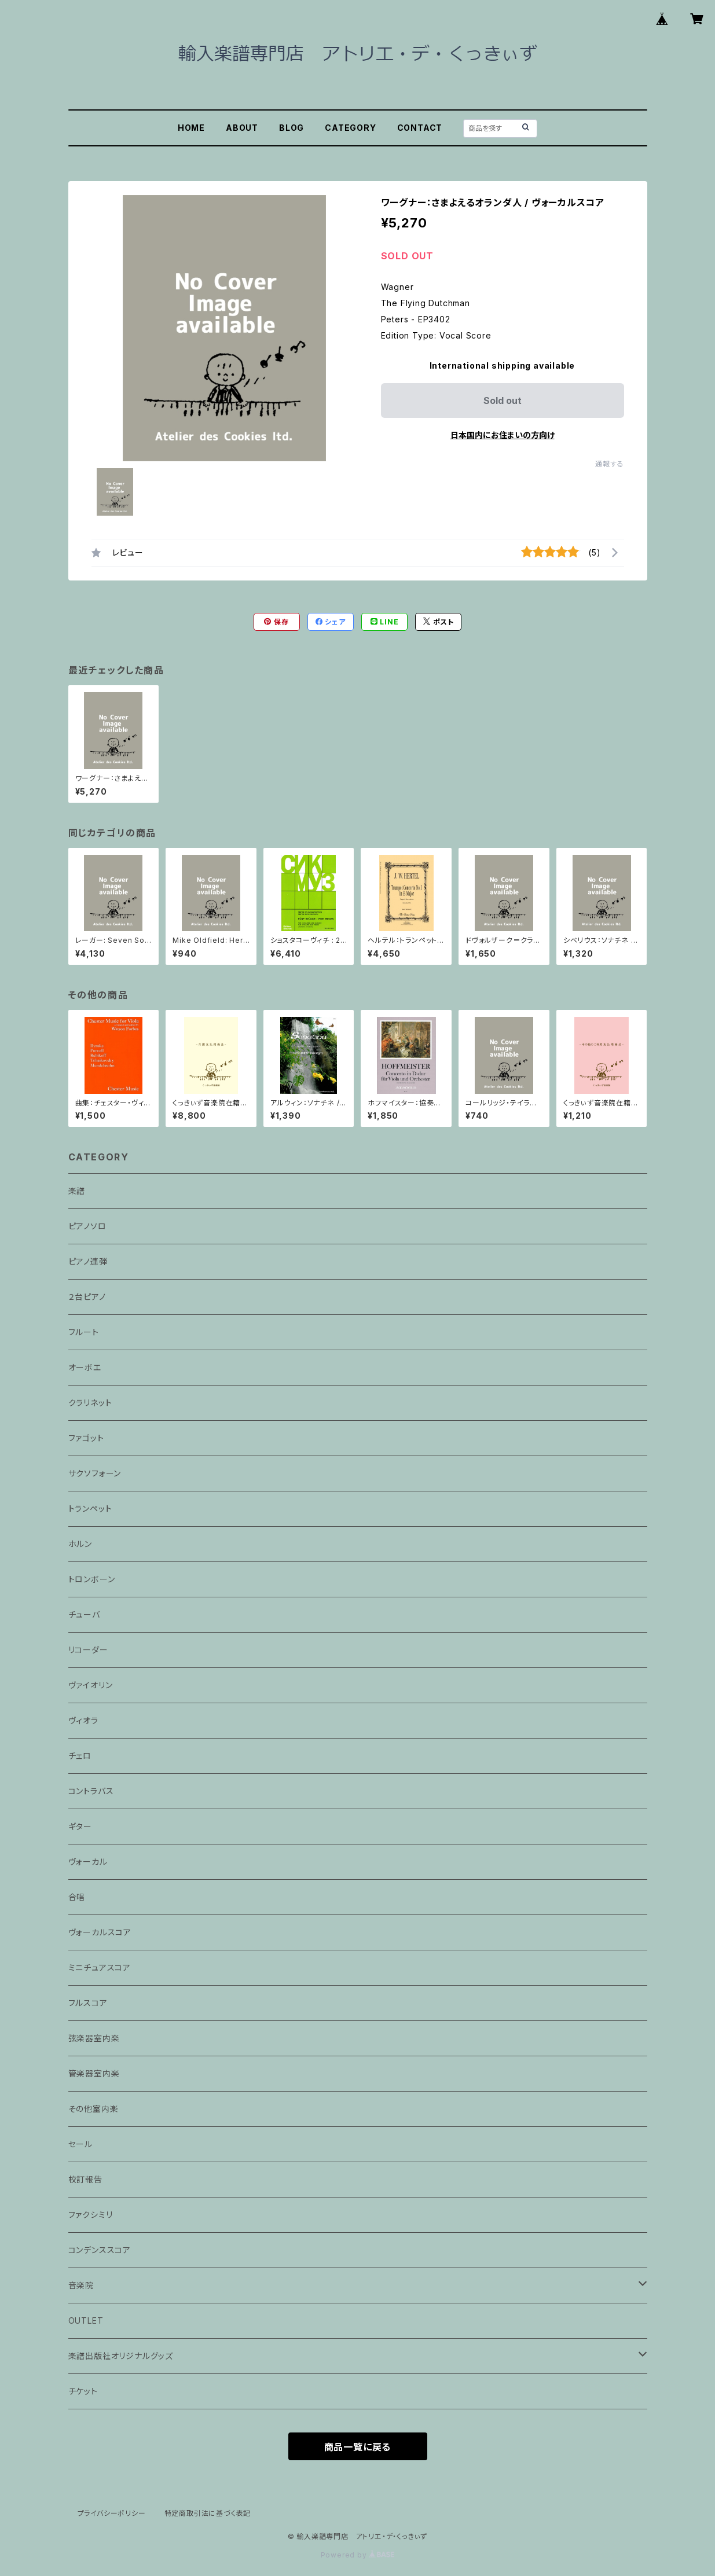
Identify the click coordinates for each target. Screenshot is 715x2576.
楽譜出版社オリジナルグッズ (120, 2356)
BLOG (291, 128)
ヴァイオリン (90, 1685)
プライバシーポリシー (112, 2513)
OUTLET (86, 2320)
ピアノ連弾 (88, 1261)
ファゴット (86, 1438)
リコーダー (88, 1650)
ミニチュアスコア (99, 1967)
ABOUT (242, 128)
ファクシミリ (90, 2214)
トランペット (90, 1508)
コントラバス (91, 1791)
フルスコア (88, 2003)
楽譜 (77, 1191)
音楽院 (81, 2285)
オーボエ (84, 1367)
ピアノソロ (87, 1226)
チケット (83, 2391)
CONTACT (420, 128)
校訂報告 (85, 2179)
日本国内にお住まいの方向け (502, 435)
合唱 (77, 1897)
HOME (191, 128)
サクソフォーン (95, 1473)
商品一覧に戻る (357, 2447)
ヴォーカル (88, 1861)
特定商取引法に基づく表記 (207, 2513)
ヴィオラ (83, 1720)
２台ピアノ (87, 1297)
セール (80, 2144)
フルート (83, 1332)
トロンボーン (91, 1579)
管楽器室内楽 (94, 2073)
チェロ (79, 1756)
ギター (80, 1826)
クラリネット (90, 1403)
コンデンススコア (99, 2250)
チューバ (84, 1614)
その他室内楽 (93, 2109)
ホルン (80, 1544)
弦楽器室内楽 (94, 2038)
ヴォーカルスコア (99, 1932)
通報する (609, 464)
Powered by (358, 2555)
